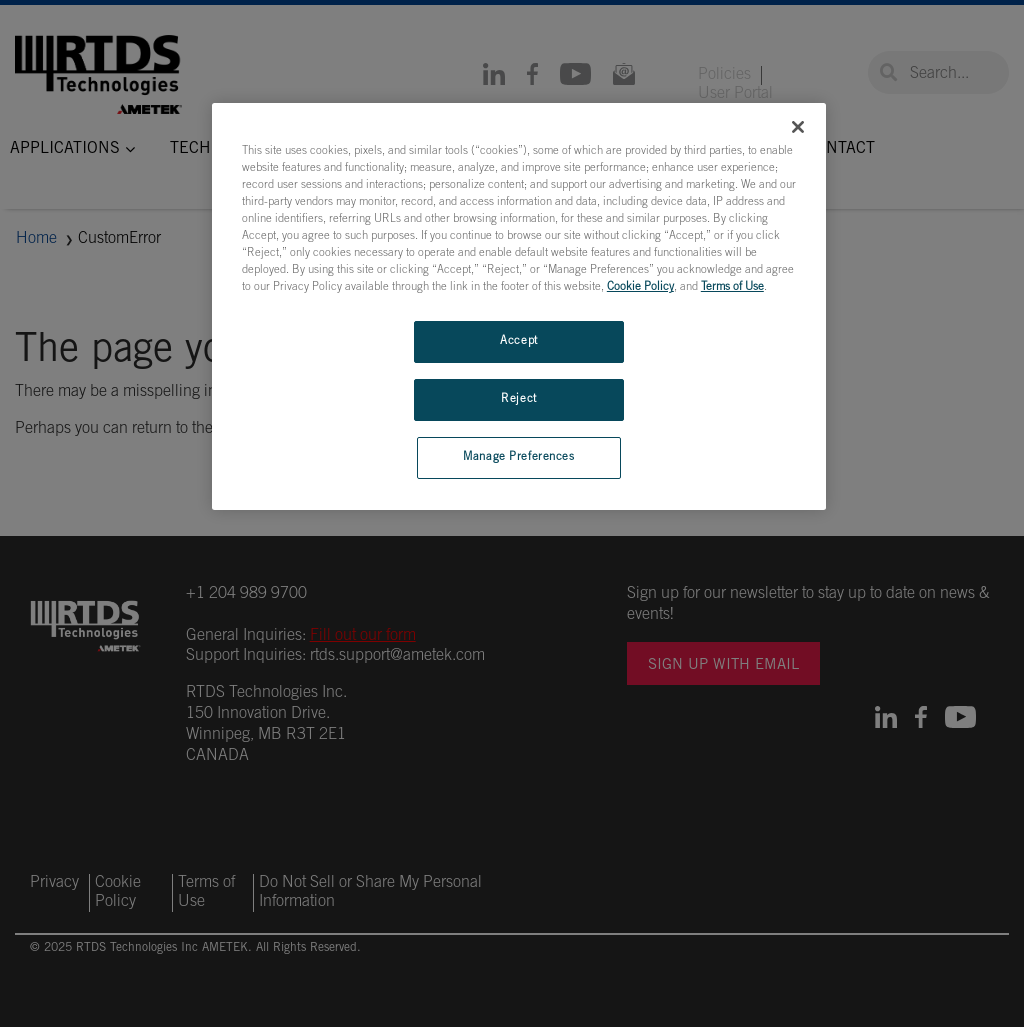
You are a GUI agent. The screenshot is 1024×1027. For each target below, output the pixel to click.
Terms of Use (732, 287)
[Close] (798, 127)
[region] (519, 306)
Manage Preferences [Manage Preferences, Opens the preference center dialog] (518, 457)
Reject (518, 399)
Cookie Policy (640, 287)
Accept (518, 341)
